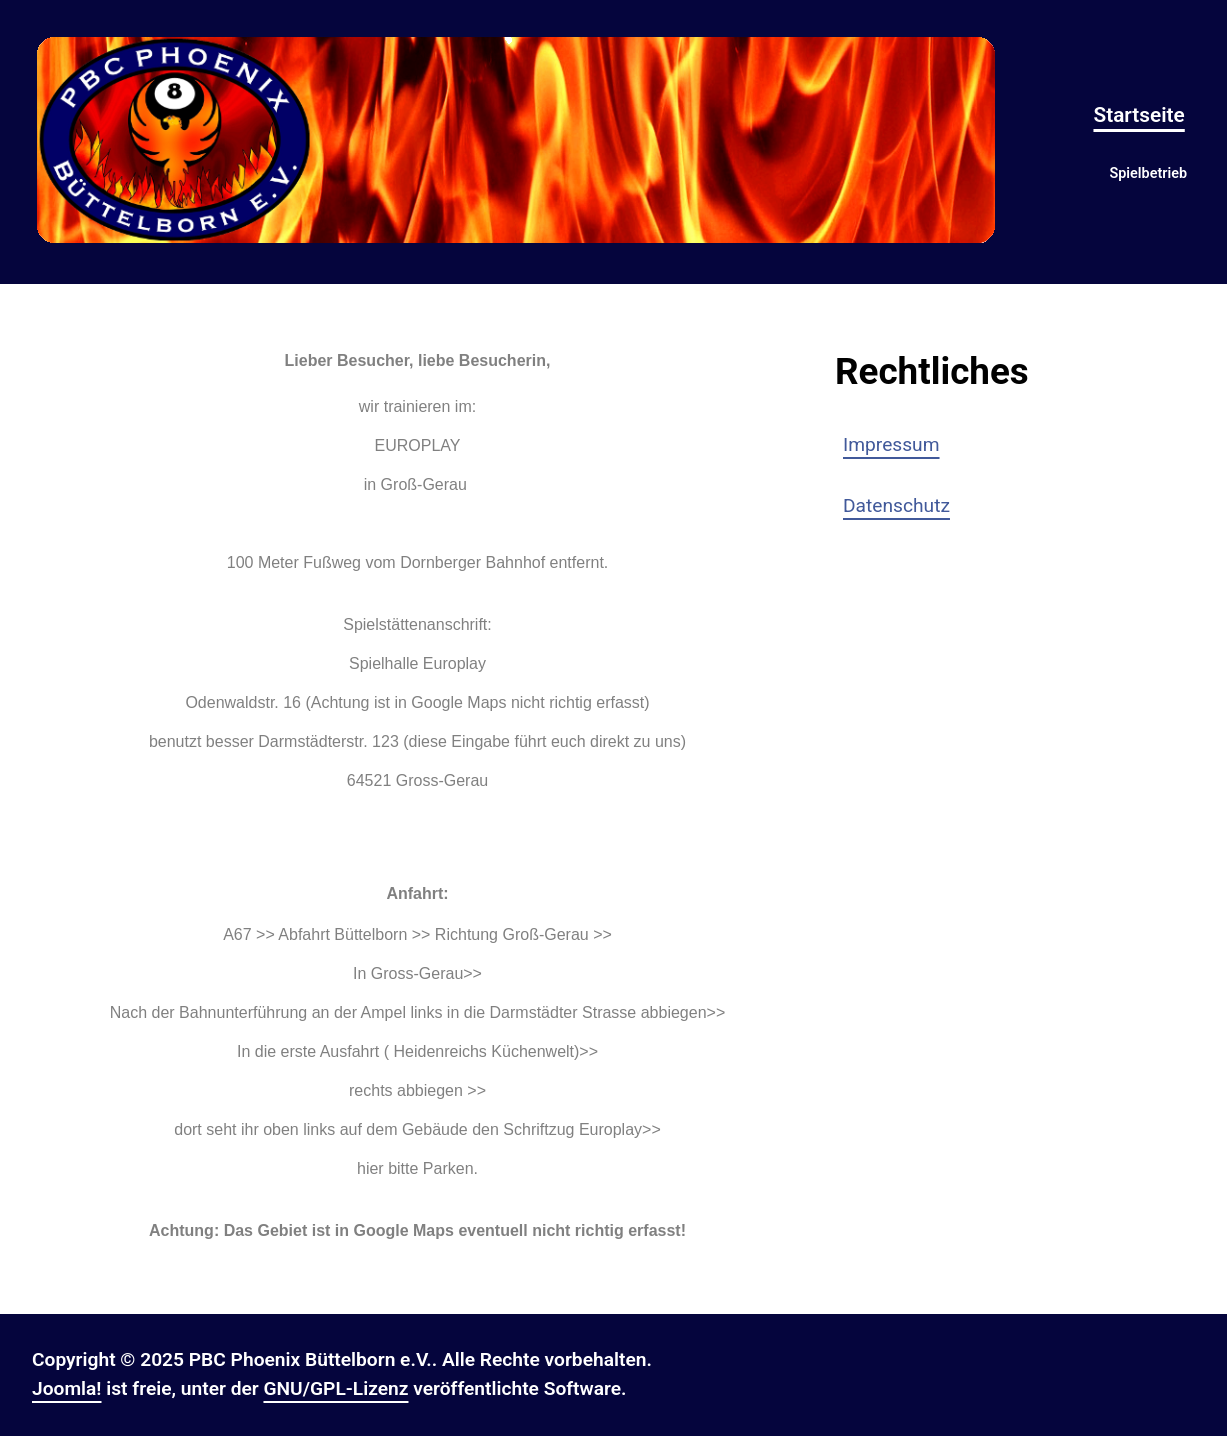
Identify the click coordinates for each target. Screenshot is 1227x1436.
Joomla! (67, 1388)
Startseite (1138, 115)
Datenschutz (896, 505)
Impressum (891, 444)
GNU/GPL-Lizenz (335, 1388)
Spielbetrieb (1148, 173)
